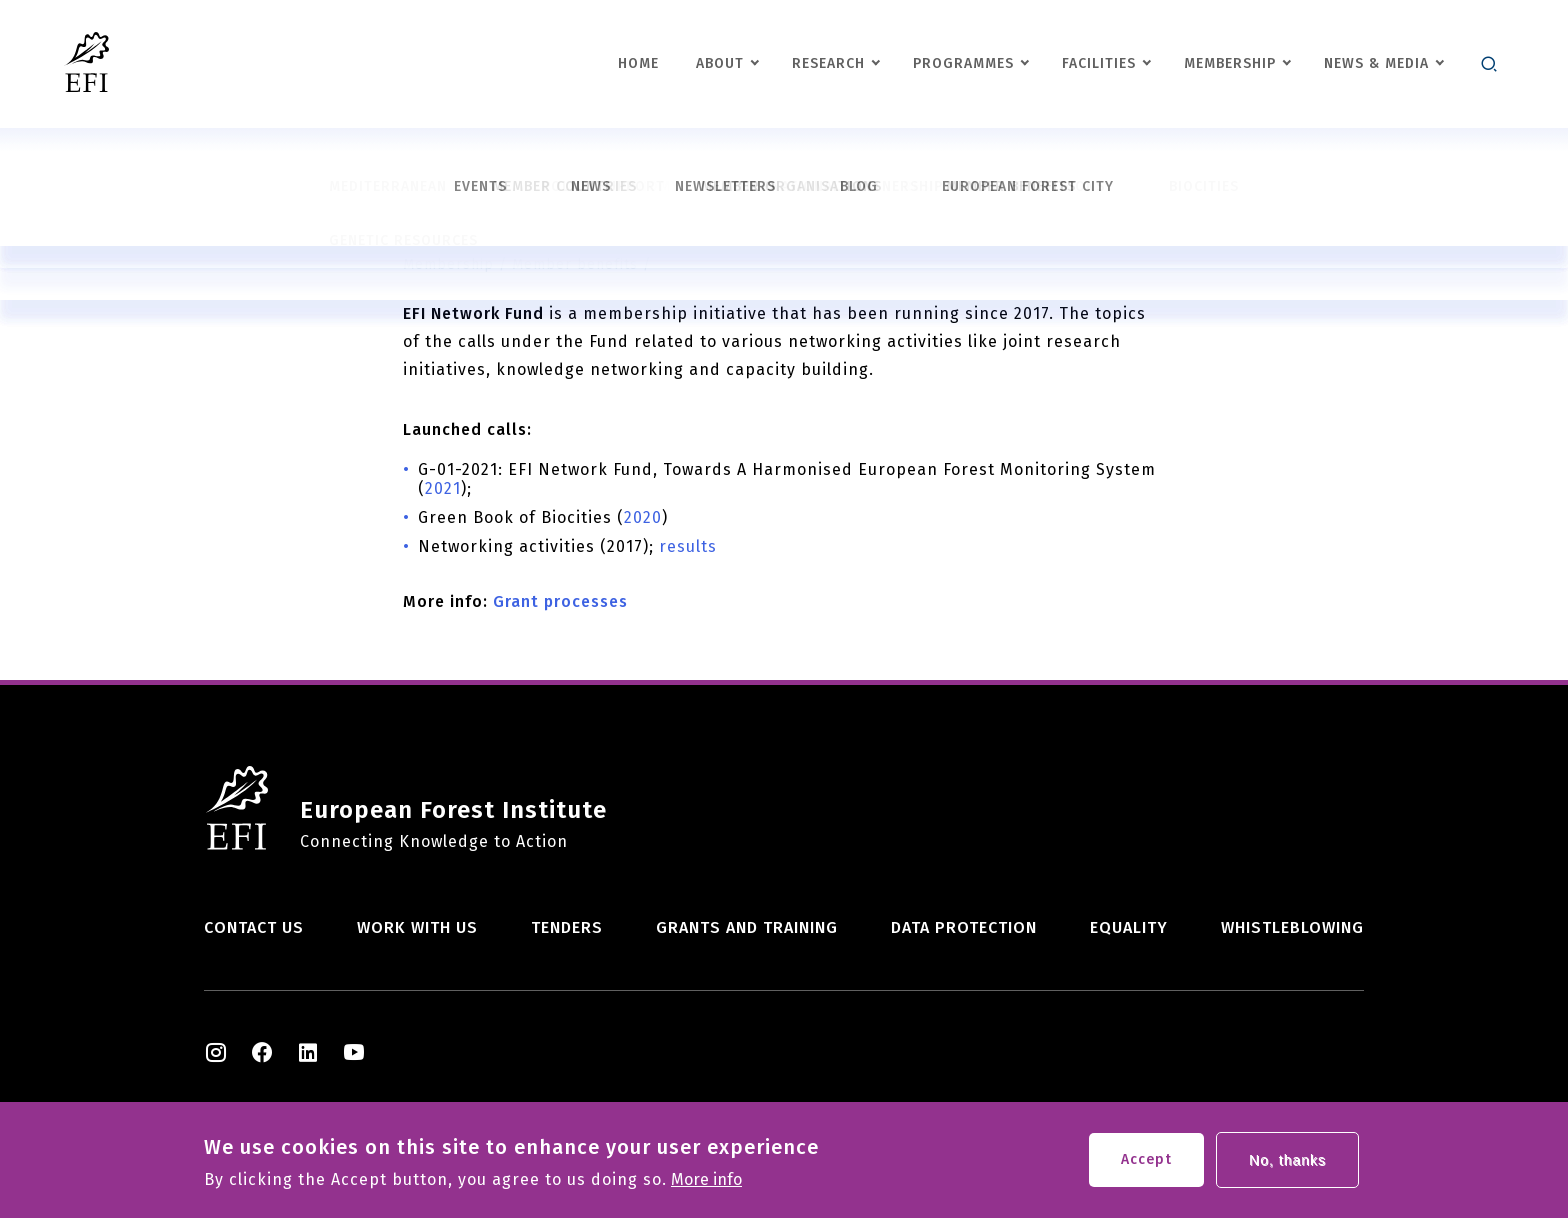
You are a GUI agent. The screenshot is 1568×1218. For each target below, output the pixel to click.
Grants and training (747, 927)
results (688, 546)
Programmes (963, 63)
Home (638, 63)
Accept (1146, 1164)
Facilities (1099, 63)
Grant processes (560, 601)
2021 (443, 488)
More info (706, 1185)
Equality (1129, 927)
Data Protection (964, 927)
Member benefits (575, 264)
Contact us (254, 927)
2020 (643, 517)
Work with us (417, 927)
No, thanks (1287, 1165)
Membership (1230, 63)
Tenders (567, 927)
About (720, 63)
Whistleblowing (1292, 927)
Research (828, 63)
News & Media (1376, 63)
